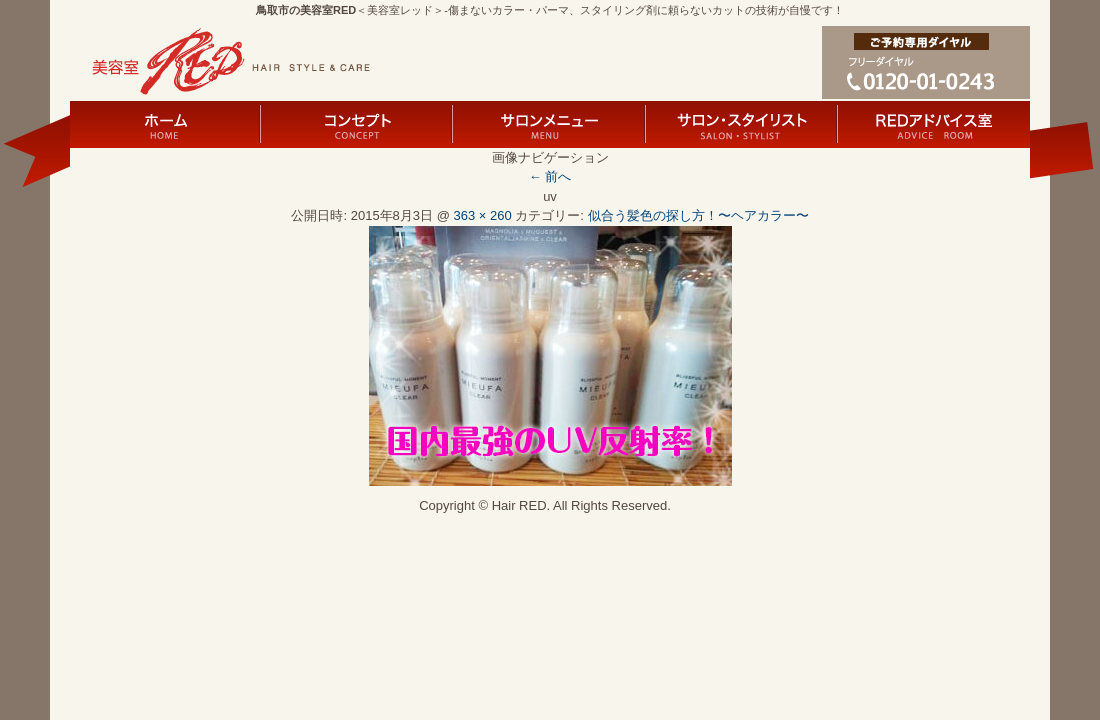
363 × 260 (483, 215)
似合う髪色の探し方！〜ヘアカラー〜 (698, 215)
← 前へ (550, 176)
